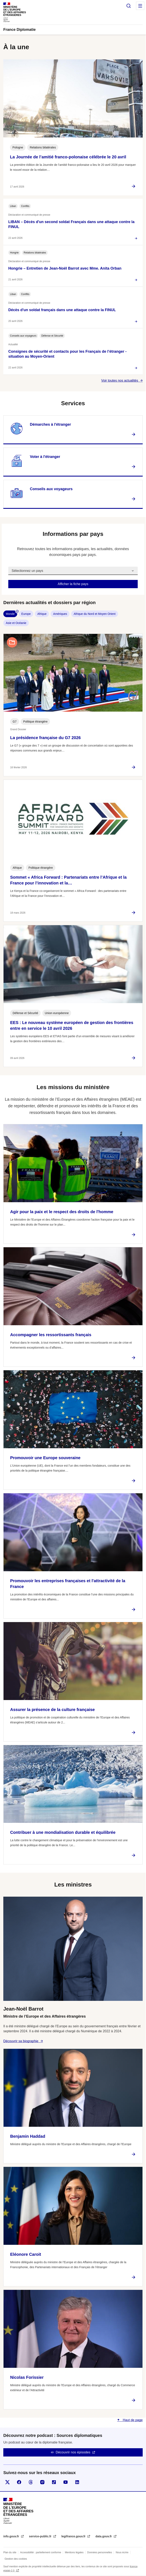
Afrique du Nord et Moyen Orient (95, 613)
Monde (10, 613)
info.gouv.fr (11, 2536)
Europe (26, 613)
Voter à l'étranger (45, 457)
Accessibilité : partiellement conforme (40, 2552)
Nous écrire (122, 2552)
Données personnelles (99, 2552)
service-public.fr (40, 2536)
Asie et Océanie (16, 623)
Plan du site (9, 2552)
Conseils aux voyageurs (51, 489)
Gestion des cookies (16, 2558)
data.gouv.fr (104, 2536)
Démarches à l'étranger (50, 424)
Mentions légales (74, 2552)
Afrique (41, 613)
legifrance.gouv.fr (73, 2536)
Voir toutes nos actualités (119, 380)
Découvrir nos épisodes (73, 2452)
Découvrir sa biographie (20, 2041)
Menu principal (140, 6)
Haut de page (132, 2420)
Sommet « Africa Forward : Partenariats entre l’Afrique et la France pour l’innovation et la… (68, 880)
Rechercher (128, 6)
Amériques (60, 613)
